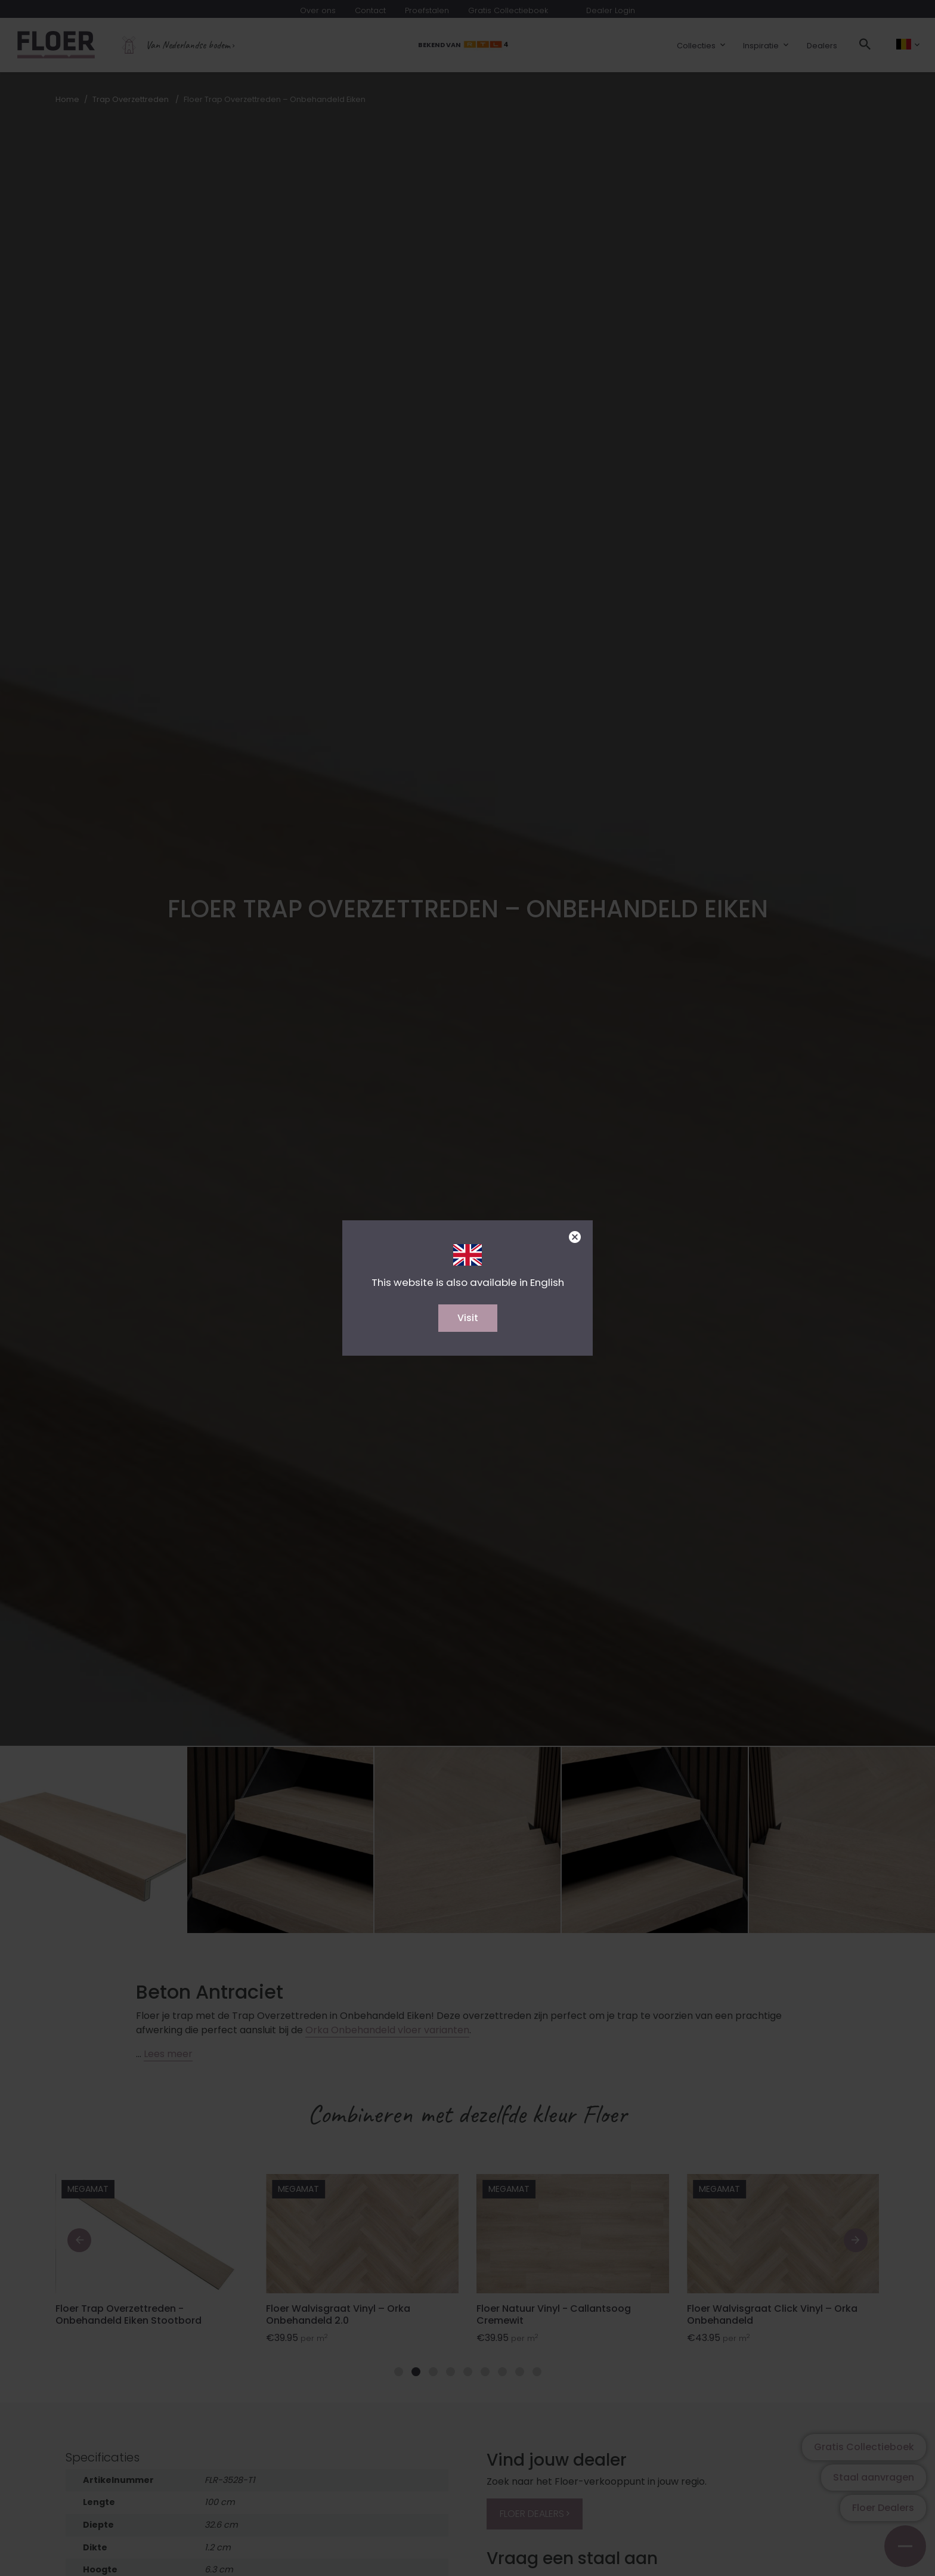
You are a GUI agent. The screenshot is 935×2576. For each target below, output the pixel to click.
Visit (467, 1318)
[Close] (575, 1237)
